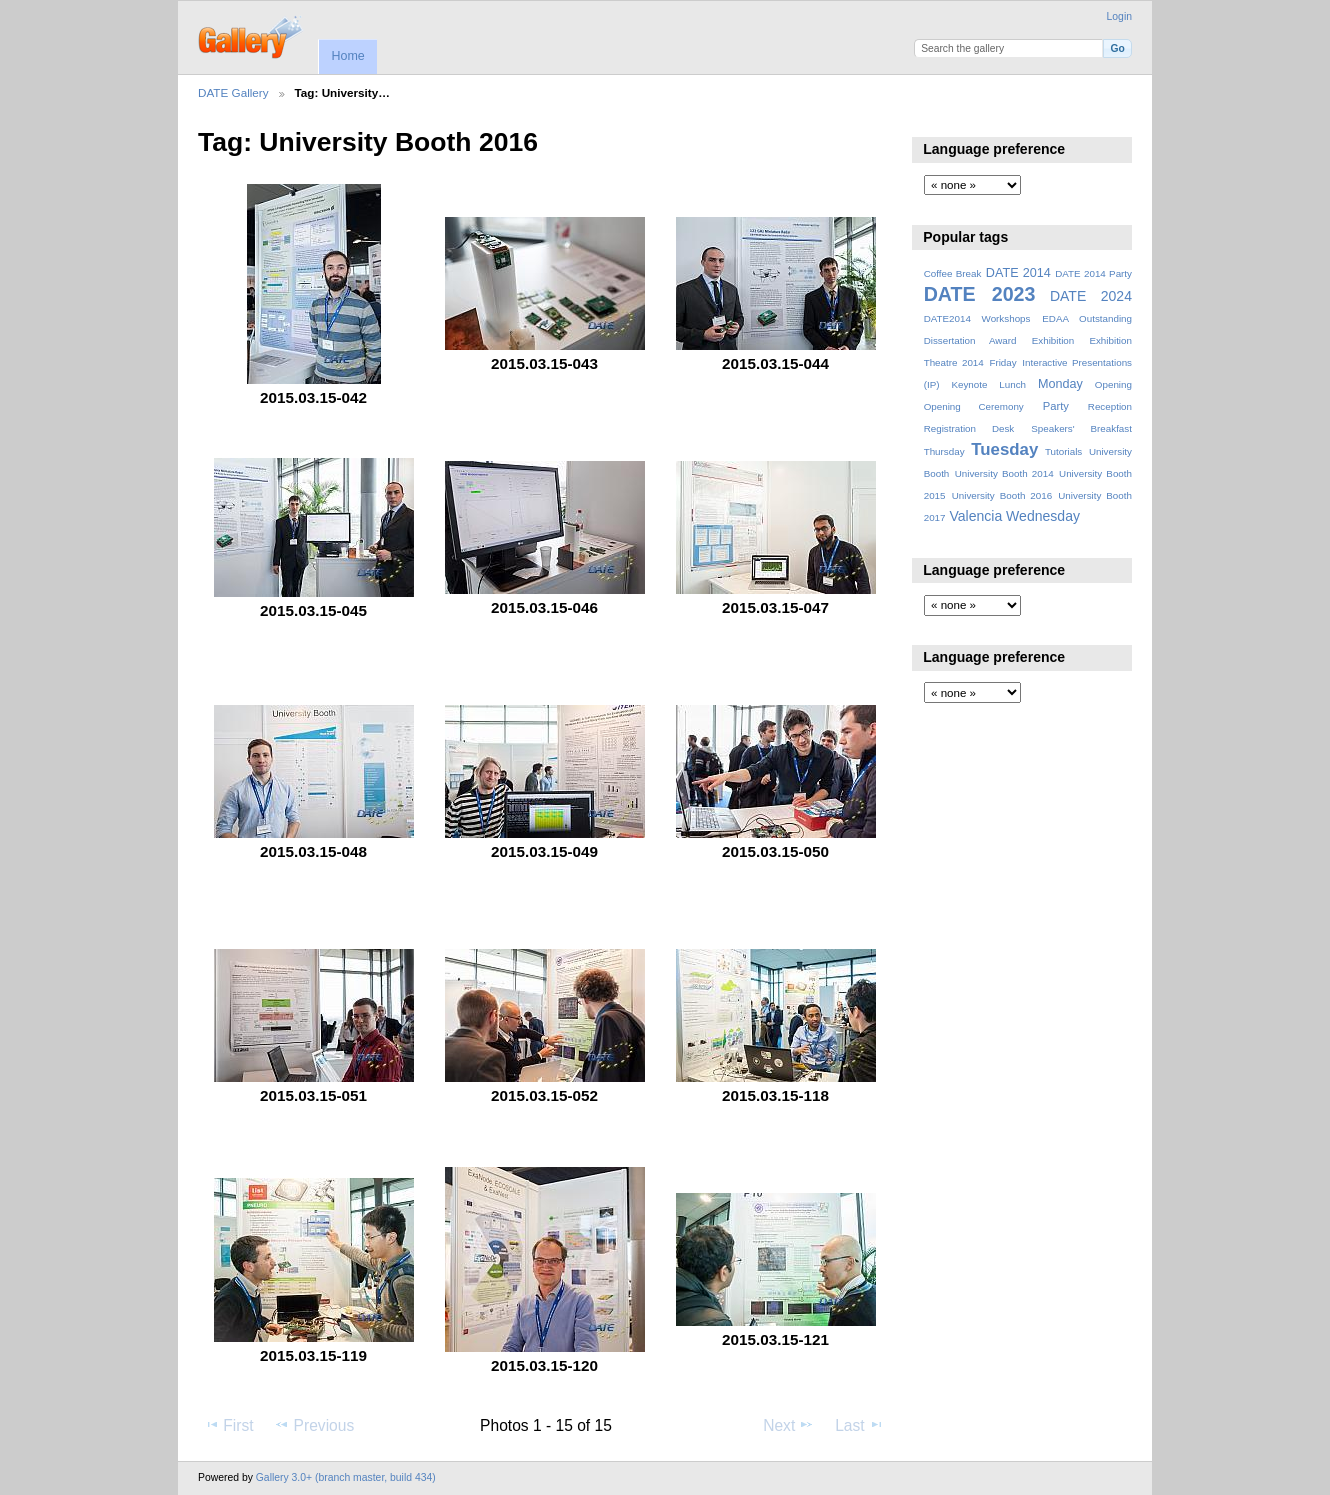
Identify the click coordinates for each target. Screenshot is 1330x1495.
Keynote (969, 384)
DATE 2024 (1091, 296)
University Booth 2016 (1002, 495)
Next (788, 1425)
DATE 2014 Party (1093, 273)
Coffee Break (953, 273)
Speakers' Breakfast (1081, 428)
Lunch (1012, 384)
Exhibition (1053, 340)
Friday (1002, 362)
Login (1119, 16)
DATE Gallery (233, 92)
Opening (1113, 384)
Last (859, 1425)
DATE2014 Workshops (977, 318)
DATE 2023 (980, 294)
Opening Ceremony (974, 406)
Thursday (944, 451)
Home (347, 56)
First (228, 1425)
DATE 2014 (1018, 273)
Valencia (975, 516)
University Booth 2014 (1004, 473)
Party (1056, 406)
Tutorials (1063, 451)
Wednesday (1043, 516)
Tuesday (1004, 449)
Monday (1060, 384)
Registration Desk (969, 428)
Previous (314, 1425)
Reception (1110, 406)
